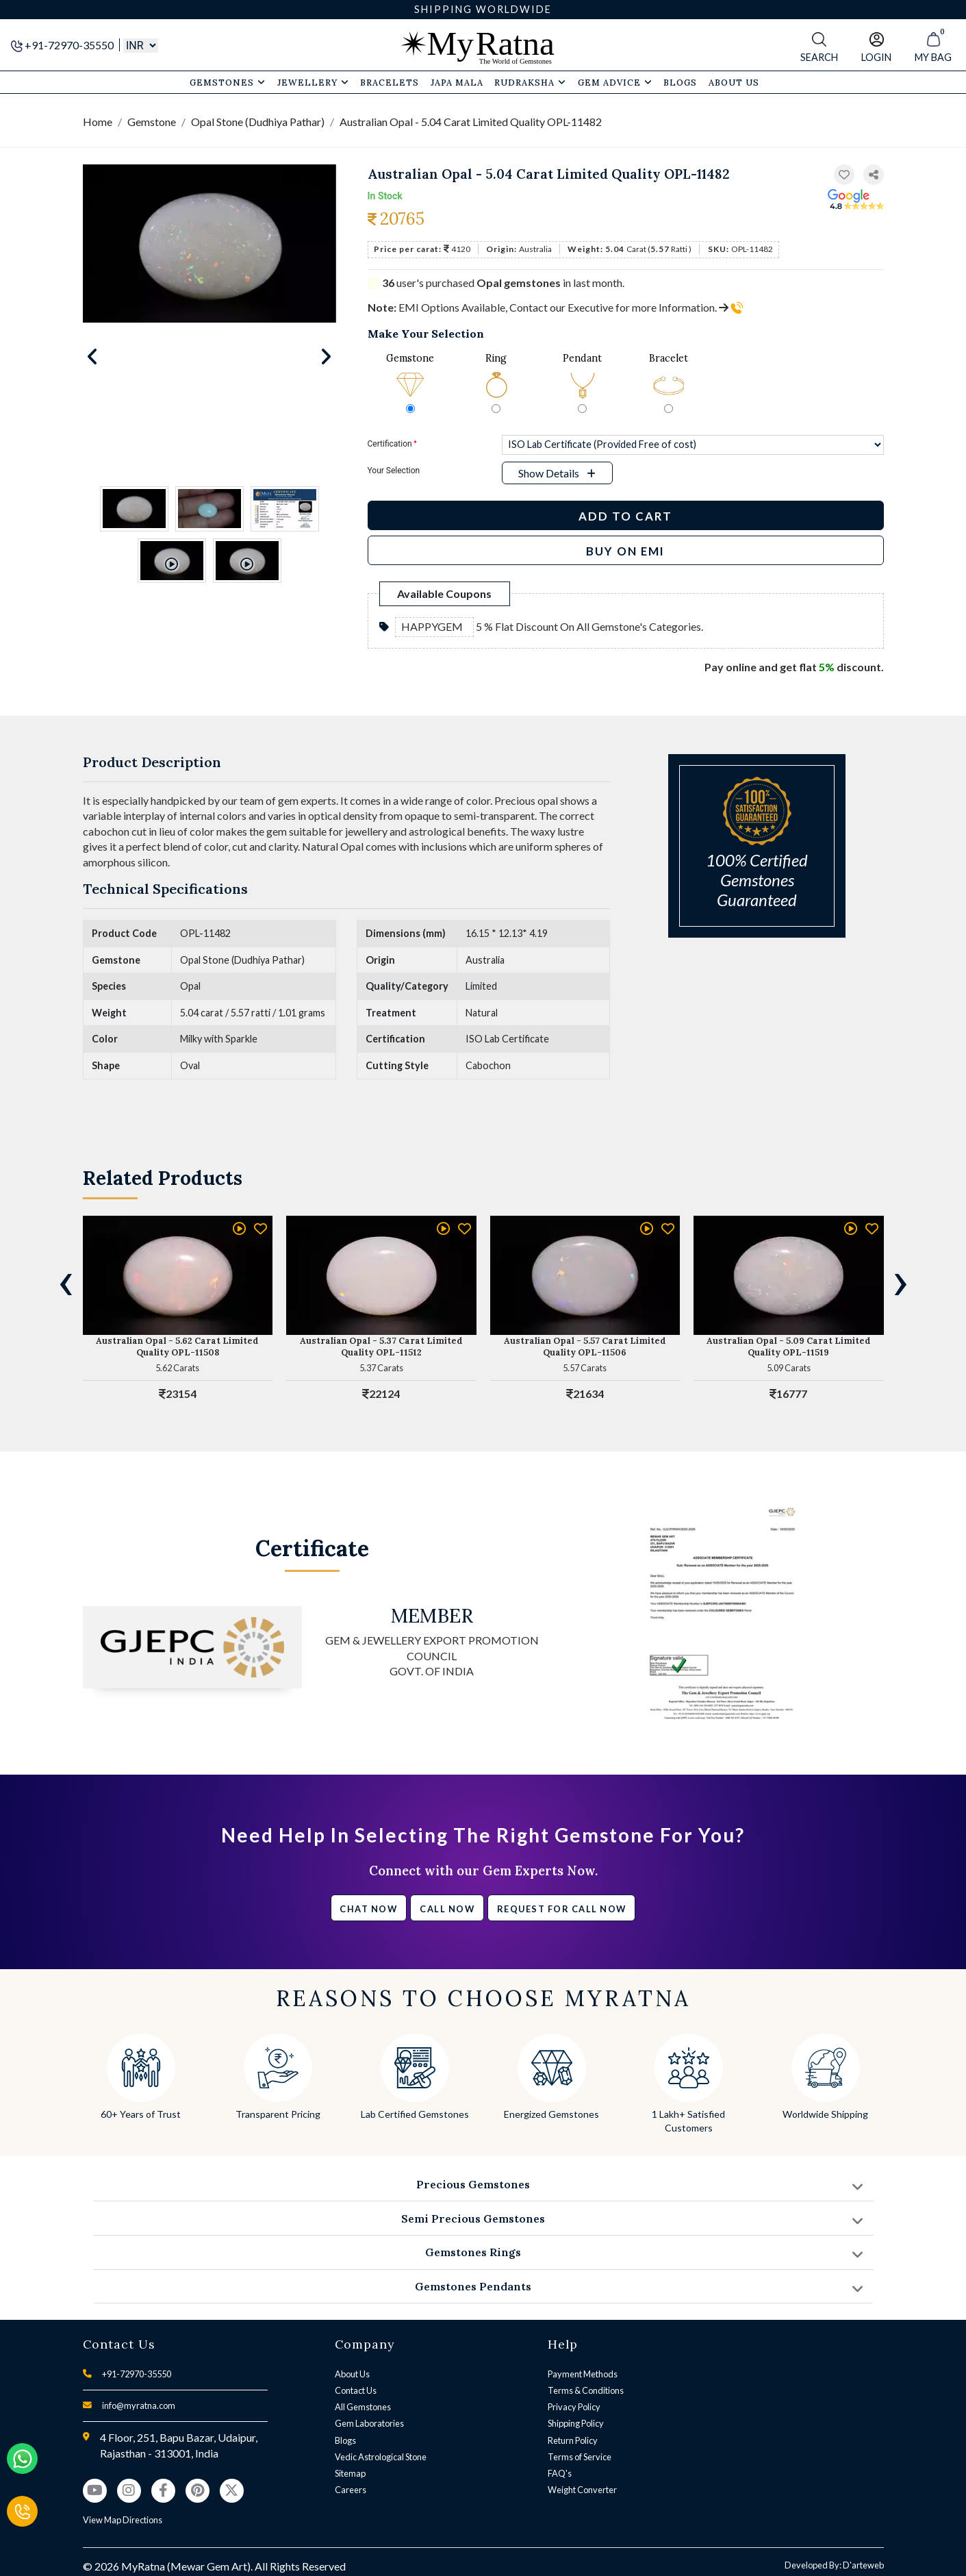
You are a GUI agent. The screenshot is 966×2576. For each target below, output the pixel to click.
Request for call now (561, 1908)
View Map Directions (122, 2519)
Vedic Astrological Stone (381, 2456)
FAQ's (560, 2473)
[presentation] (66, 1281)
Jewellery (313, 82)
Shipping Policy (576, 2423)
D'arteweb (863, 2565)
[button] (873, 175)
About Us (352, 2373)
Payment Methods (583, 2373)
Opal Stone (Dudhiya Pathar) (258, 121)
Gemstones (228, 82)
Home (97, 121)
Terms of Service (579, 2456)
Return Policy (573, 2440)
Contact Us (356, 2390)
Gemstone (151, 121)
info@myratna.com (138, 2405)
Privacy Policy (574, 2406)
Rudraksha (530, 82)
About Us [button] (734, 82)
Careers (350, 2489)
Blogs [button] (680, 82)
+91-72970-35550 (63, 44)
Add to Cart (625, 516)
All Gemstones (363, 2406)
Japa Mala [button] (457, 82)
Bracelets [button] (389, 82)
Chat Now (368, 1908)
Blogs (345, 2440)
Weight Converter (582, 2489)
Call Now (447, 1908)
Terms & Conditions (586, 2390)
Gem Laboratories (369, 2423)
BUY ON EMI (625, 551)
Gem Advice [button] (615, 82)
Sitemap (350, 2473)
